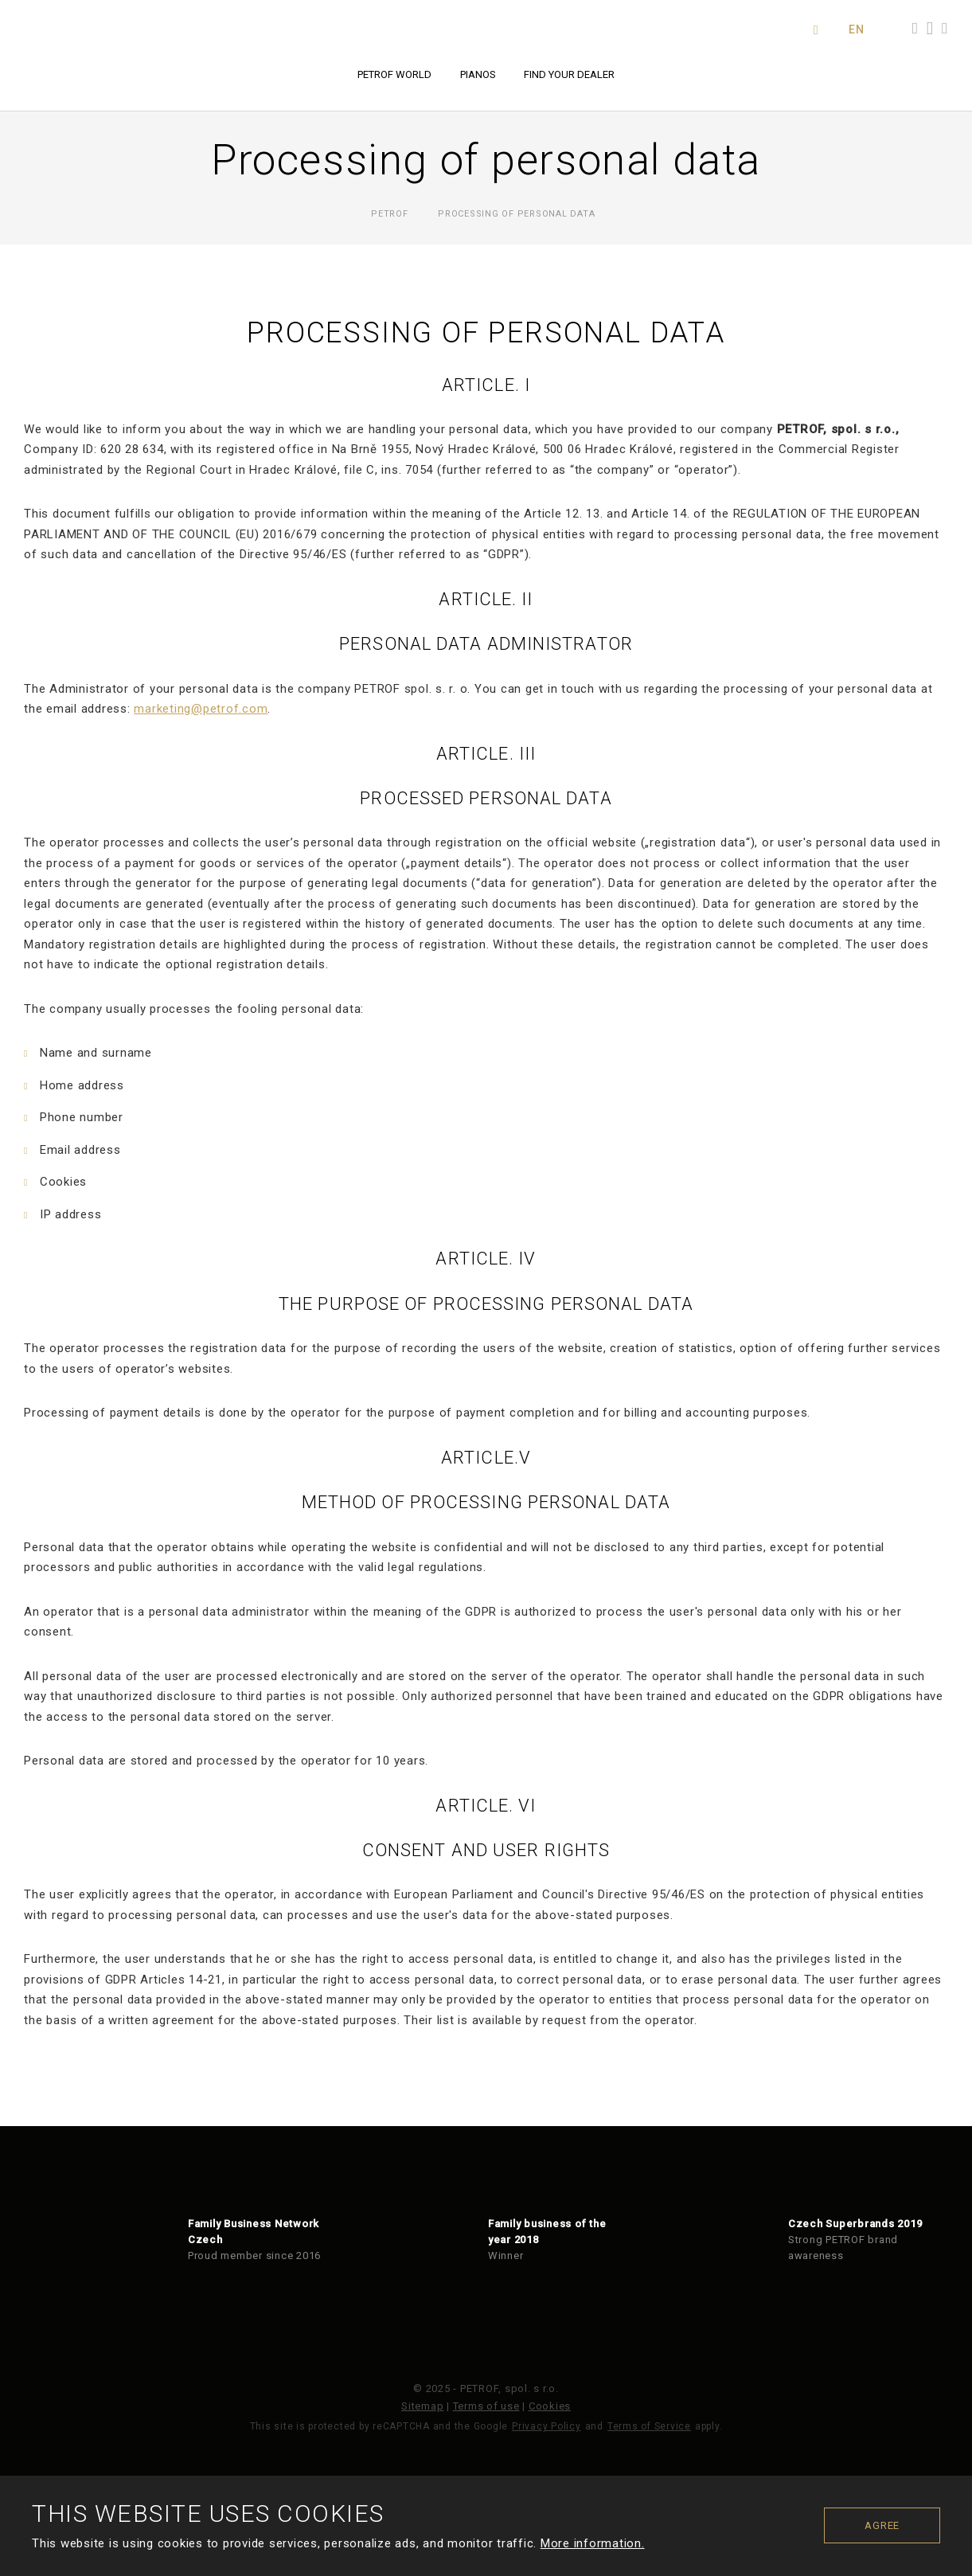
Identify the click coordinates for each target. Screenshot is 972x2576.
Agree (882, 2525)
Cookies (550, 2406)
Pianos (478, 74)
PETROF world (394, 74)
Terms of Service (649, 2426)
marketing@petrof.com (200, 709)
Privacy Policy (546, 2426)
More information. (593, 2543)
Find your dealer (569, 74)
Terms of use (486, 2406)
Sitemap (422, 2406)
